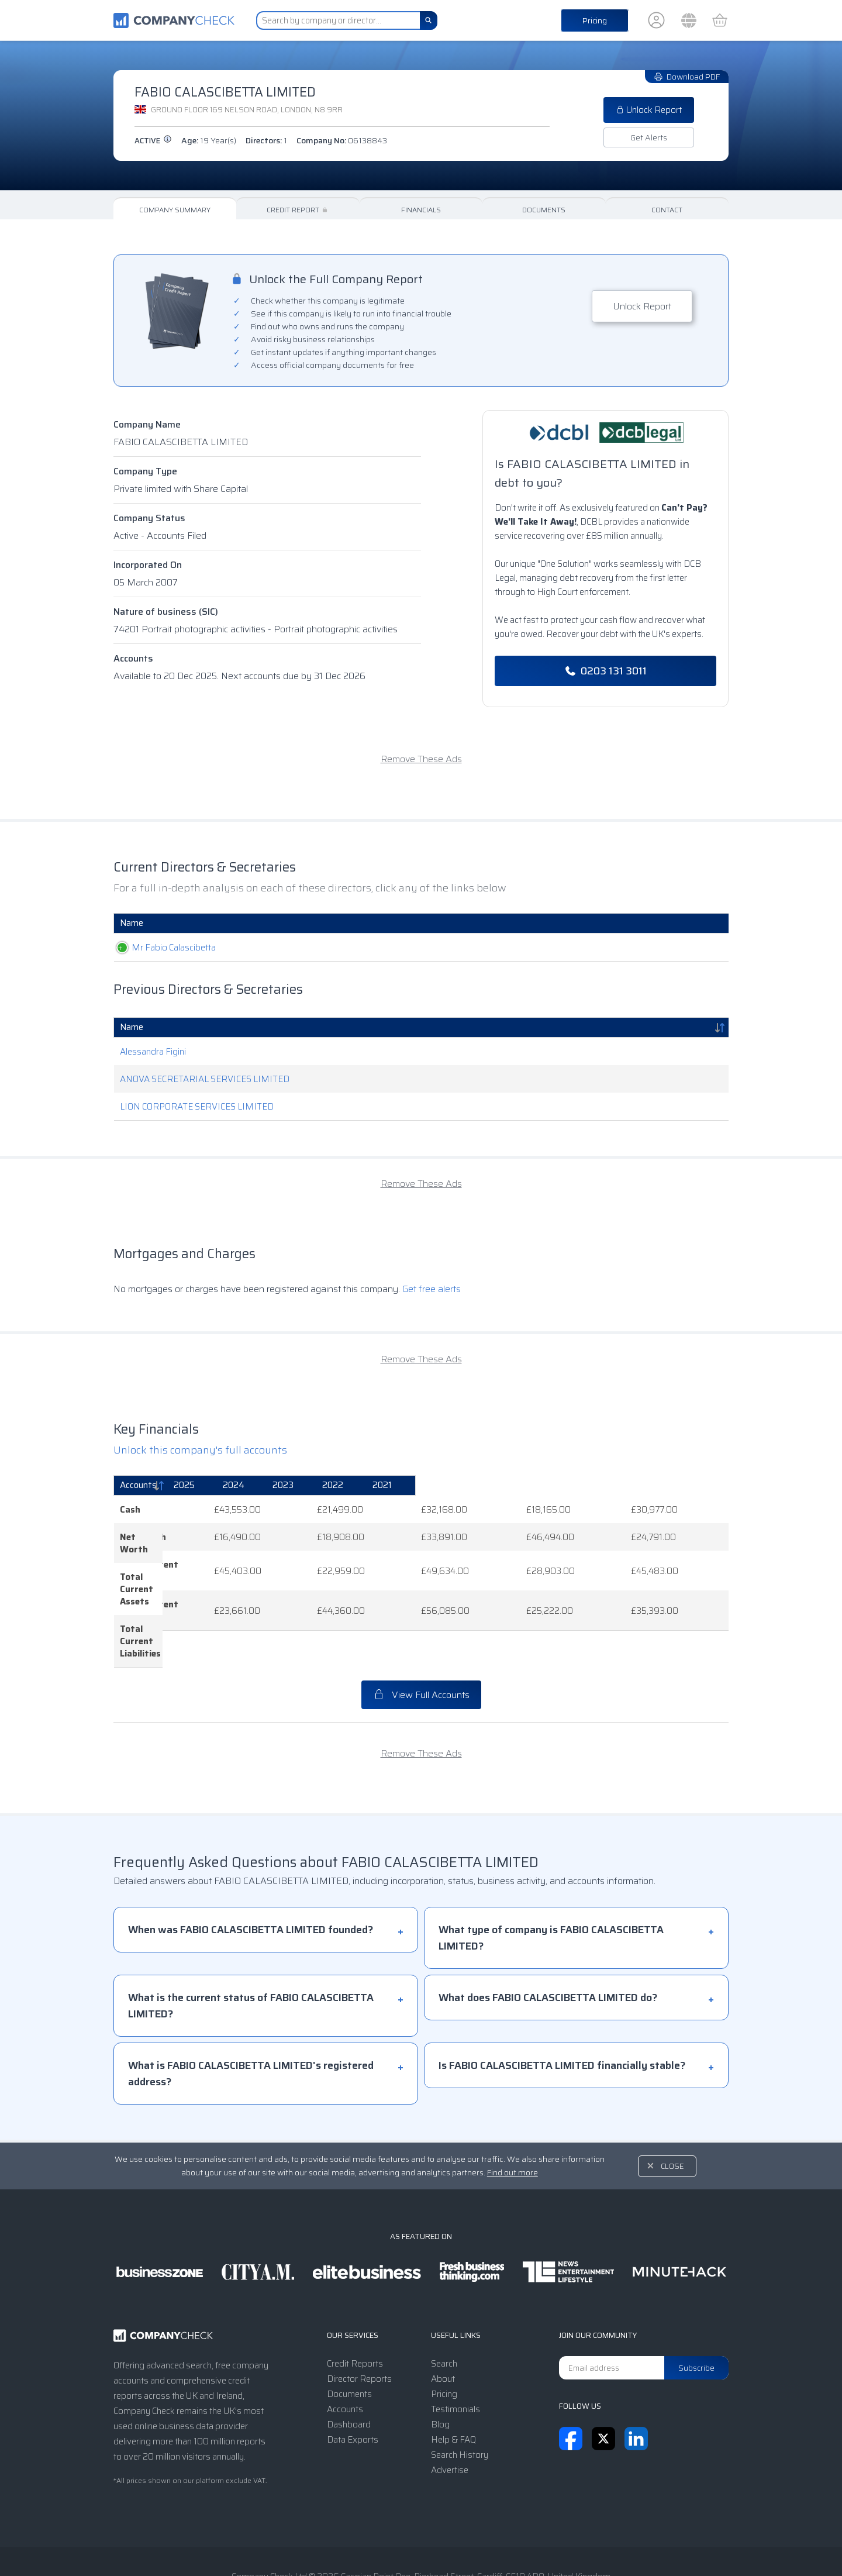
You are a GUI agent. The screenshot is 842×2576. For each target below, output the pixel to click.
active (153, 141)
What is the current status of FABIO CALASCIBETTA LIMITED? (251, 1944)
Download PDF (687, 76)
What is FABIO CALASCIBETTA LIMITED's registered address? (251, 2012)
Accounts (133, 658)
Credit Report (298, 209)
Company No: (341, 140)
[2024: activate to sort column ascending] (430, 1486)
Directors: (266, 140)
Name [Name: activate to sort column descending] (131, 1027)
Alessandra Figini (153, 1052)
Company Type (145, 471)
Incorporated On (147, 564)
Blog (440, 2364)
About (443, 2318)
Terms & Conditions (321, 2543)
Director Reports (359, 2318)
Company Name (147, 424)
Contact (666, 209)
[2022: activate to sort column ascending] (599, 1486)
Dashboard (349, 2364)
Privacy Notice (405, 2543)
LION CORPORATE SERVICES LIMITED (197, 1107)
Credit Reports (355, 2303)
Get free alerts (431, 1289)
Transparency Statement (498, 2543)
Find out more (512, 2111)
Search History (459, 2394)
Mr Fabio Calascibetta (162, 948)
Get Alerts (648, 137)
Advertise (449, 2409)
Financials (421, 209)
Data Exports (352, 2379)
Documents (543, 209)
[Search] (428, 20)
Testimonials (455, 2348)
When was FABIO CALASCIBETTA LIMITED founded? (250, 1869)
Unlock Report (649, 110)
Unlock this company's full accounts (200, 1450)
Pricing (594, 20)
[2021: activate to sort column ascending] (684, 1486)
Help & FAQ (453, 2379)
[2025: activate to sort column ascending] (344, 1486)
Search (444, 2303)
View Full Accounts (421, 1634)
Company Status (149, 518)
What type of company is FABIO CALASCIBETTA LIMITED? (551, 1877)
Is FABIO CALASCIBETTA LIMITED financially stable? (562, 2004)
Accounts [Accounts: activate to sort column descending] (138, 1485)
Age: (208, 140)
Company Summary (174, 209)
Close (672, 2105)
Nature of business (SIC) (165, 611)
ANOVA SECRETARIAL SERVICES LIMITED (204, 1079)
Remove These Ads (421, 759)
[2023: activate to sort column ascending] (515, 1486)
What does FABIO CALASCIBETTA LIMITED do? (548, 1936)
